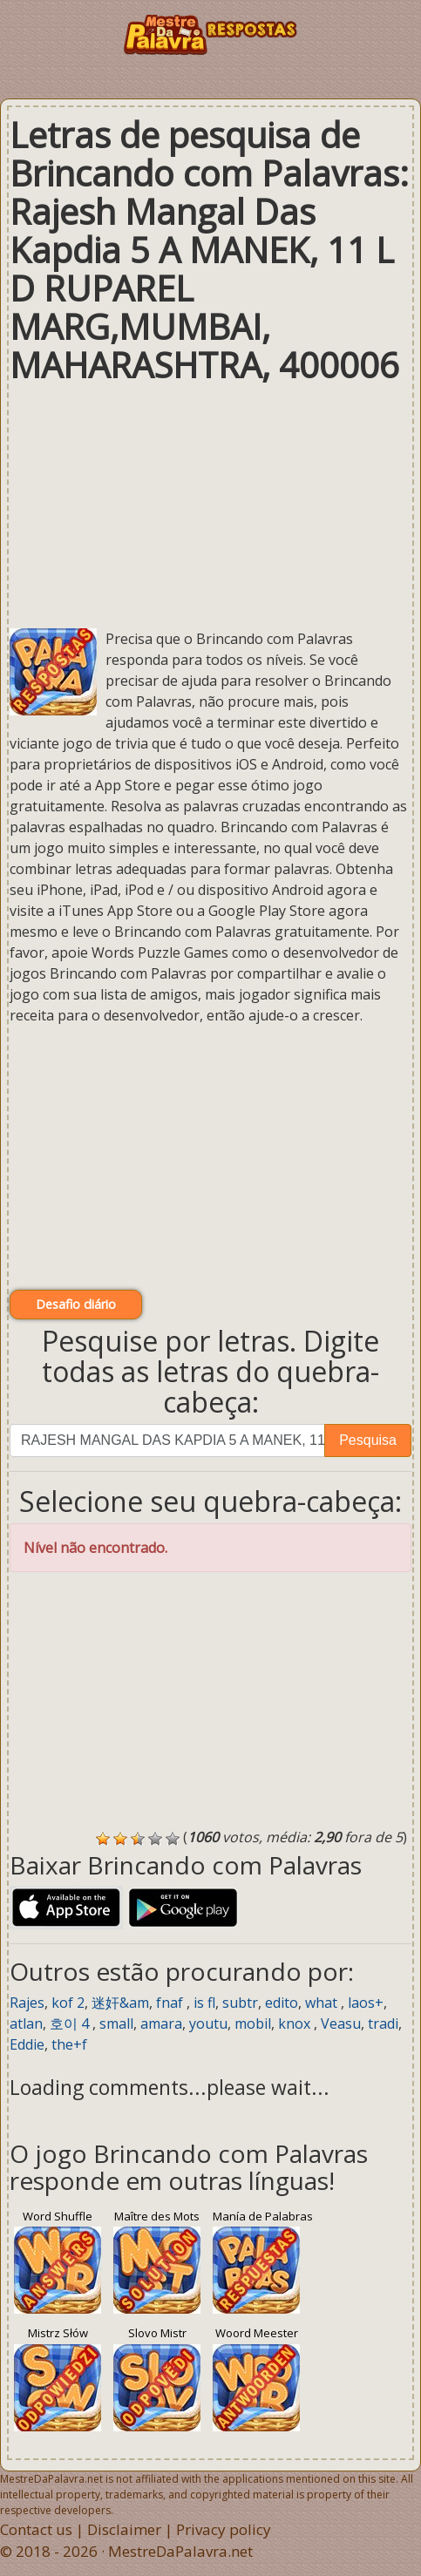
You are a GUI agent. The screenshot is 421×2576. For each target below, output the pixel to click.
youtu (208, 2023)
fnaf (171, 2002)
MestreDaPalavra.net (180, 2551)
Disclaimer (124, 2529)
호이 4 (71, 2023)
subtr (240, 2002)
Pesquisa (368, 1440)
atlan (26, 2023)
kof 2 (68, 2002)
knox (296, 2023)
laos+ (366, 2002)
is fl (204, 2002)
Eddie (27, 2044)
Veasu (341, 2023)
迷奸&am (120, 2002)
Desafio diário (76, 1304)
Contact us (36, 2529)
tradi (383, 2023)
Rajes (27, 2002)
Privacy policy (223, 2529)
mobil (252, 2023)
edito (281, 2002)
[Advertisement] (210, 506)
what (323, 2002)
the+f (69, 2044)
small (116, 2023)
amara (161, 2023)
